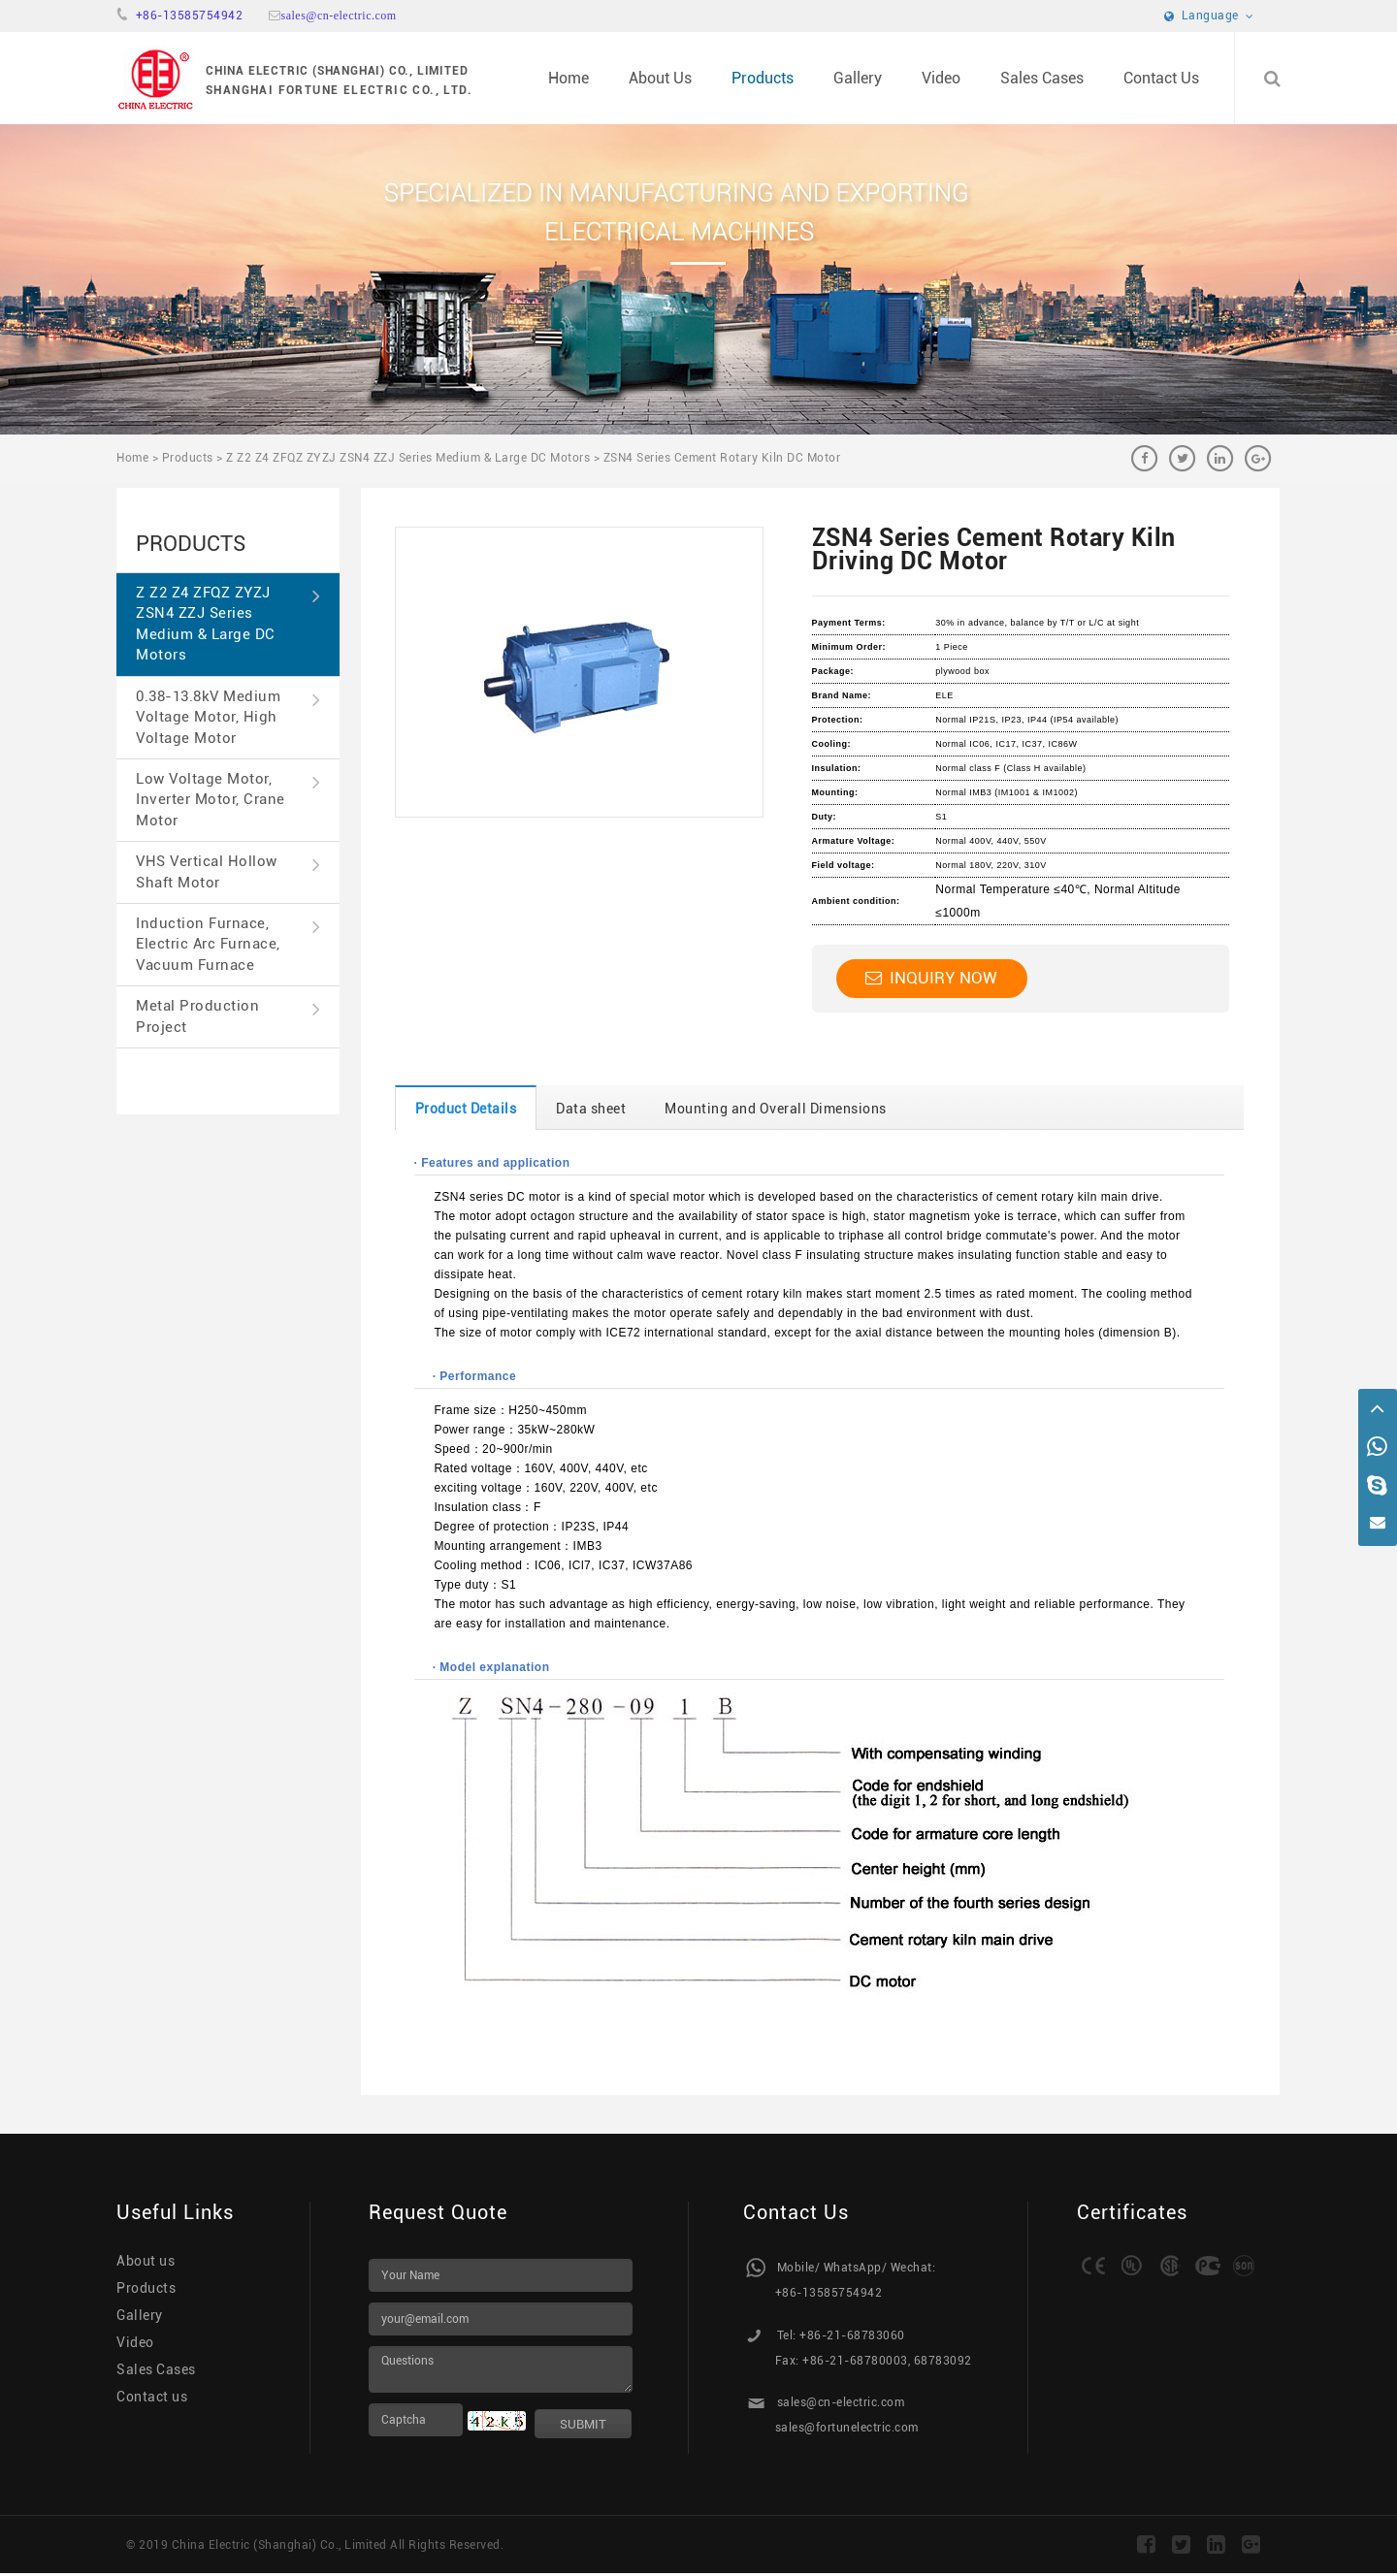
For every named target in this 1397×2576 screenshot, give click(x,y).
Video (941, 78)
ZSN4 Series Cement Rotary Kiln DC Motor (722, 458)
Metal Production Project (228, 1016)
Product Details (466, 1108)
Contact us (151, 2396)
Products (762, 78)
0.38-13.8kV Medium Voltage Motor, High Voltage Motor (228, 717)
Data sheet (591, 1108)
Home (568, 78)
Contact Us (1161, 78)
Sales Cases (1042, 78)
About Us (660, 78)
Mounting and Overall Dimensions (776, 1108)
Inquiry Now (931, 977)
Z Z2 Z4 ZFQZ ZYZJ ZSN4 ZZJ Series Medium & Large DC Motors (408, 458)
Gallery (857, 78)
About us (145, 2261)
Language (1208, 15)
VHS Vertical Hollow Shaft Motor (228, 871)
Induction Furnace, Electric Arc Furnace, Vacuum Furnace (228, 944)
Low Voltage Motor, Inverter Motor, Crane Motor (228, 799)
